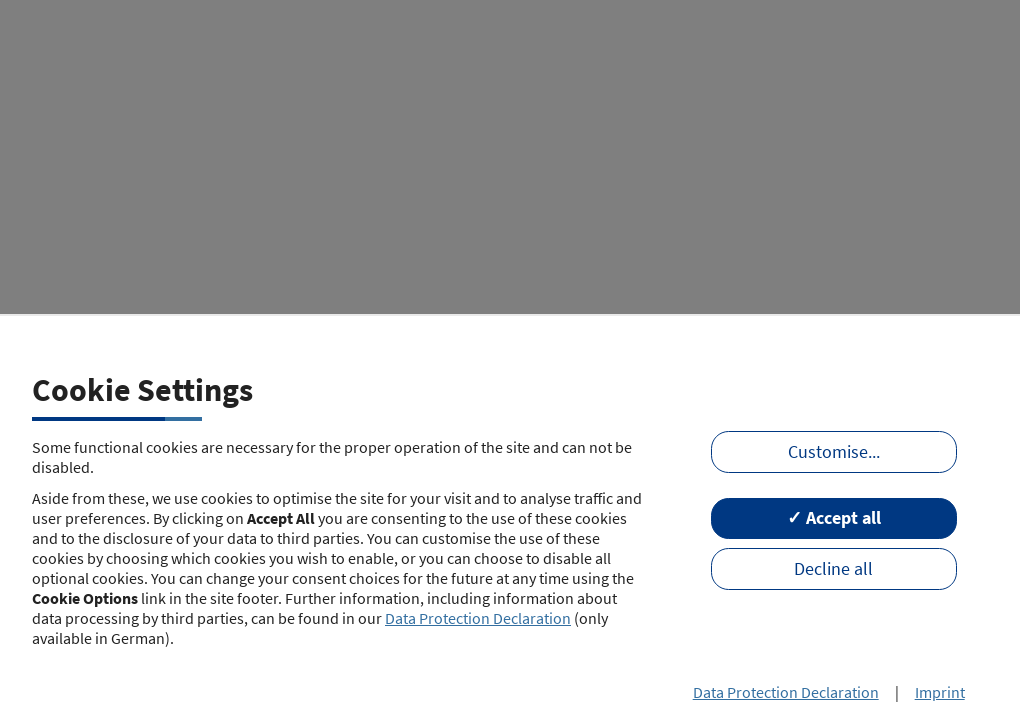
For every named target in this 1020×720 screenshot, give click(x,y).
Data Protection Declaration (478, 618)
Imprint (940, 692)
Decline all (833, 569)
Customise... (834, 452)
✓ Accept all (834, 518)
